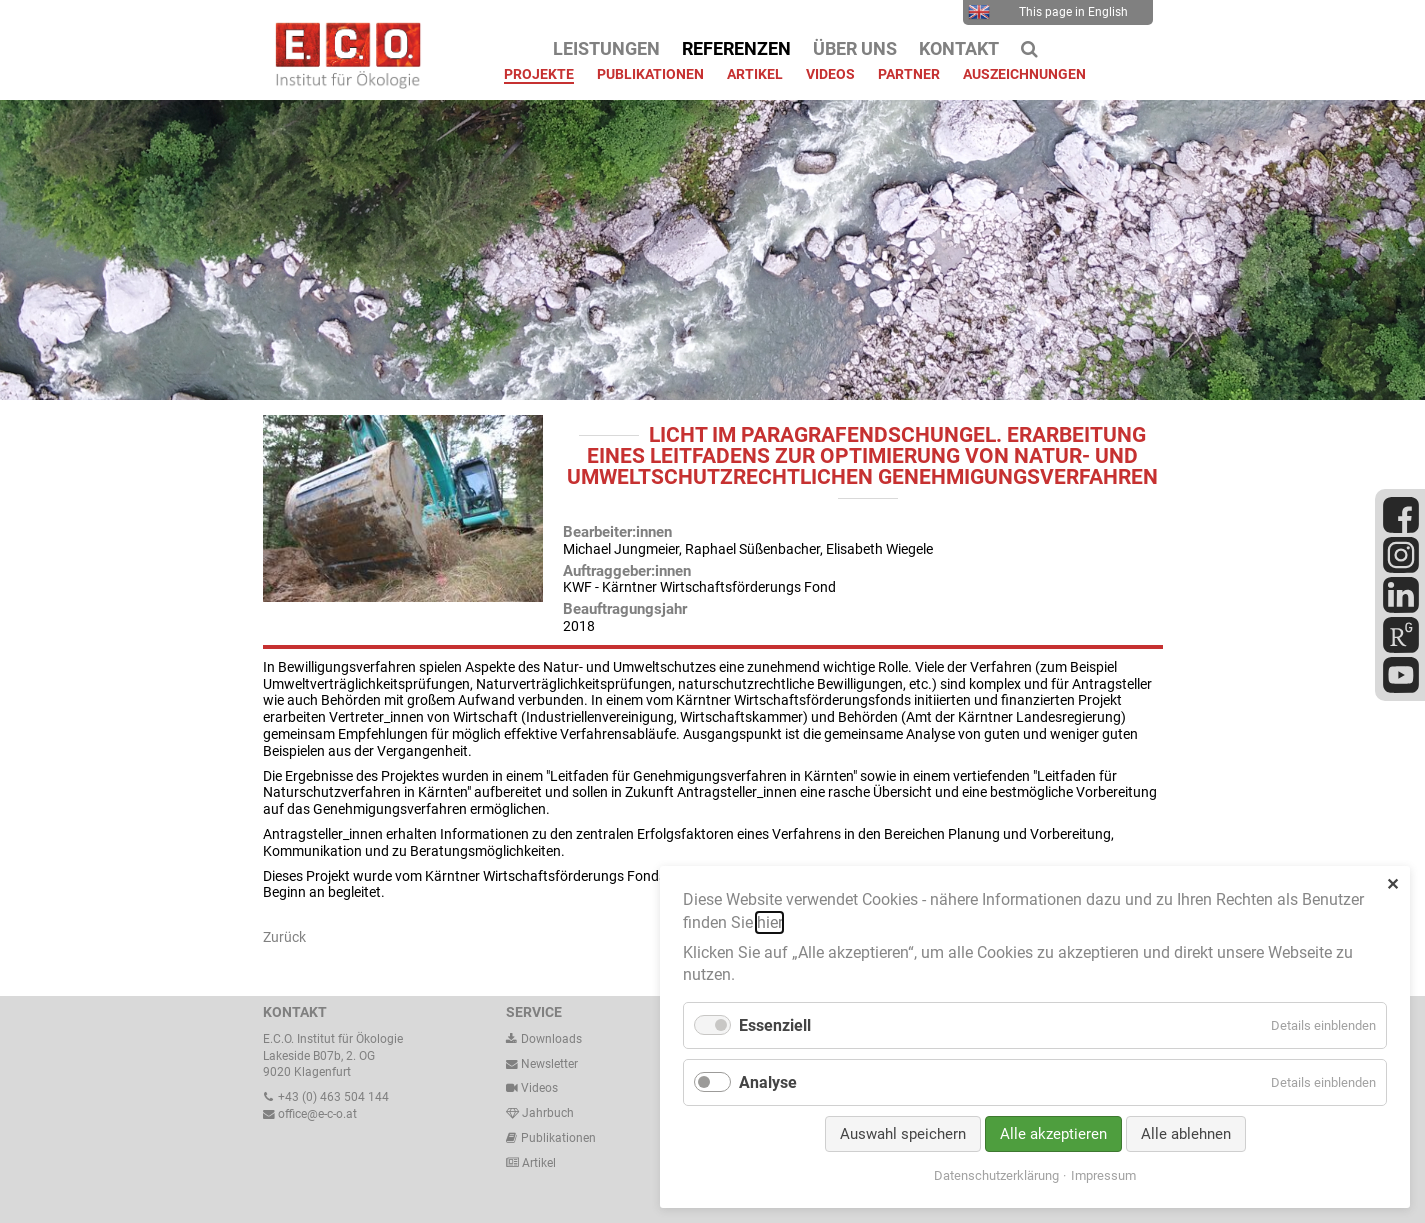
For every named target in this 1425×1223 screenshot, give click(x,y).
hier (769, 922)
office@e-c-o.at (310, 1114)
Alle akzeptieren (1053, 1134)
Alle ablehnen (1186, 1134)
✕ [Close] (1392, 884)
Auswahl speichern (903, 1134)
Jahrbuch (540, 1113)
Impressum (1103, 1175)
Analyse (768, 1082)
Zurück (284, 937)
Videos (539, 1088)
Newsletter (542, 1064)
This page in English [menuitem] (1048, 12)
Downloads (544, 1039)
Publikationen (557, 1138)
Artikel (537, 1163)
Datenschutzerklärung (996, 1175)
